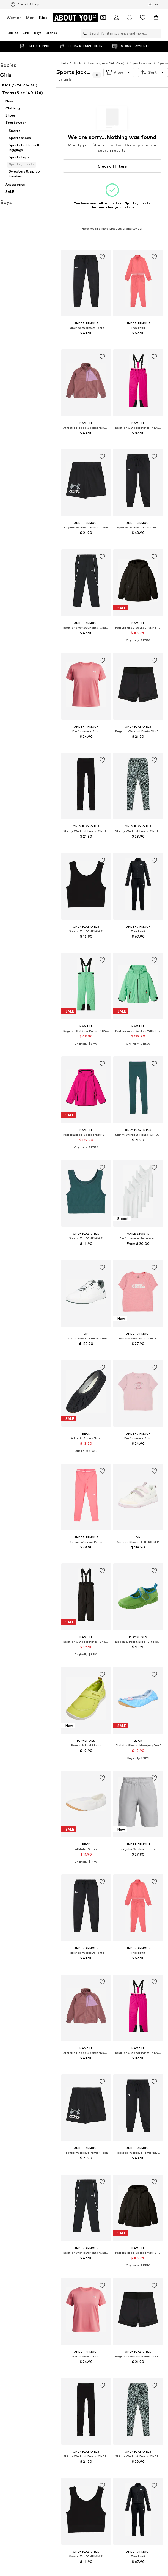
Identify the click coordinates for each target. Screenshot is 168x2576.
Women (14, 17)
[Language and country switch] (153, 4)
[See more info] (86, 341)
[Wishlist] (142, 17)
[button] (118, 72)
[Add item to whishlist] (102, 257)
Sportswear (141, 63)
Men (30, 17)
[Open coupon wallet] (103, 17)
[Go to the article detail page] (86, 298)
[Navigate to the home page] (75, 17)
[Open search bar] (84, 33)
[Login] (116, 17)
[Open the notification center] (129, 17)
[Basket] (156, 17)
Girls (78, 63)
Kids (43, 17)
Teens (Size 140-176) (106, 63)
